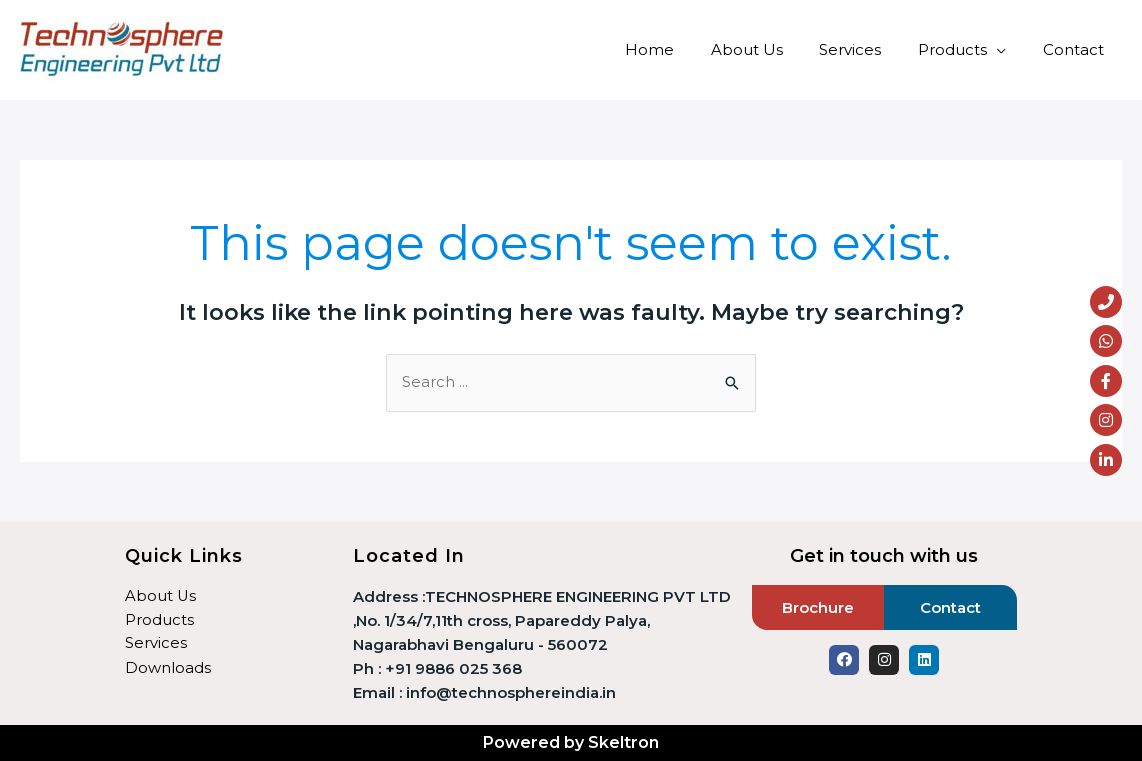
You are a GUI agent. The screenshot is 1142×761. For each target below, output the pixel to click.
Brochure (818, 607)
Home (679, 49)
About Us (770, 49)
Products (962, 49)
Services (867, 49)
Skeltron (623, 742)
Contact (1076, 49)
